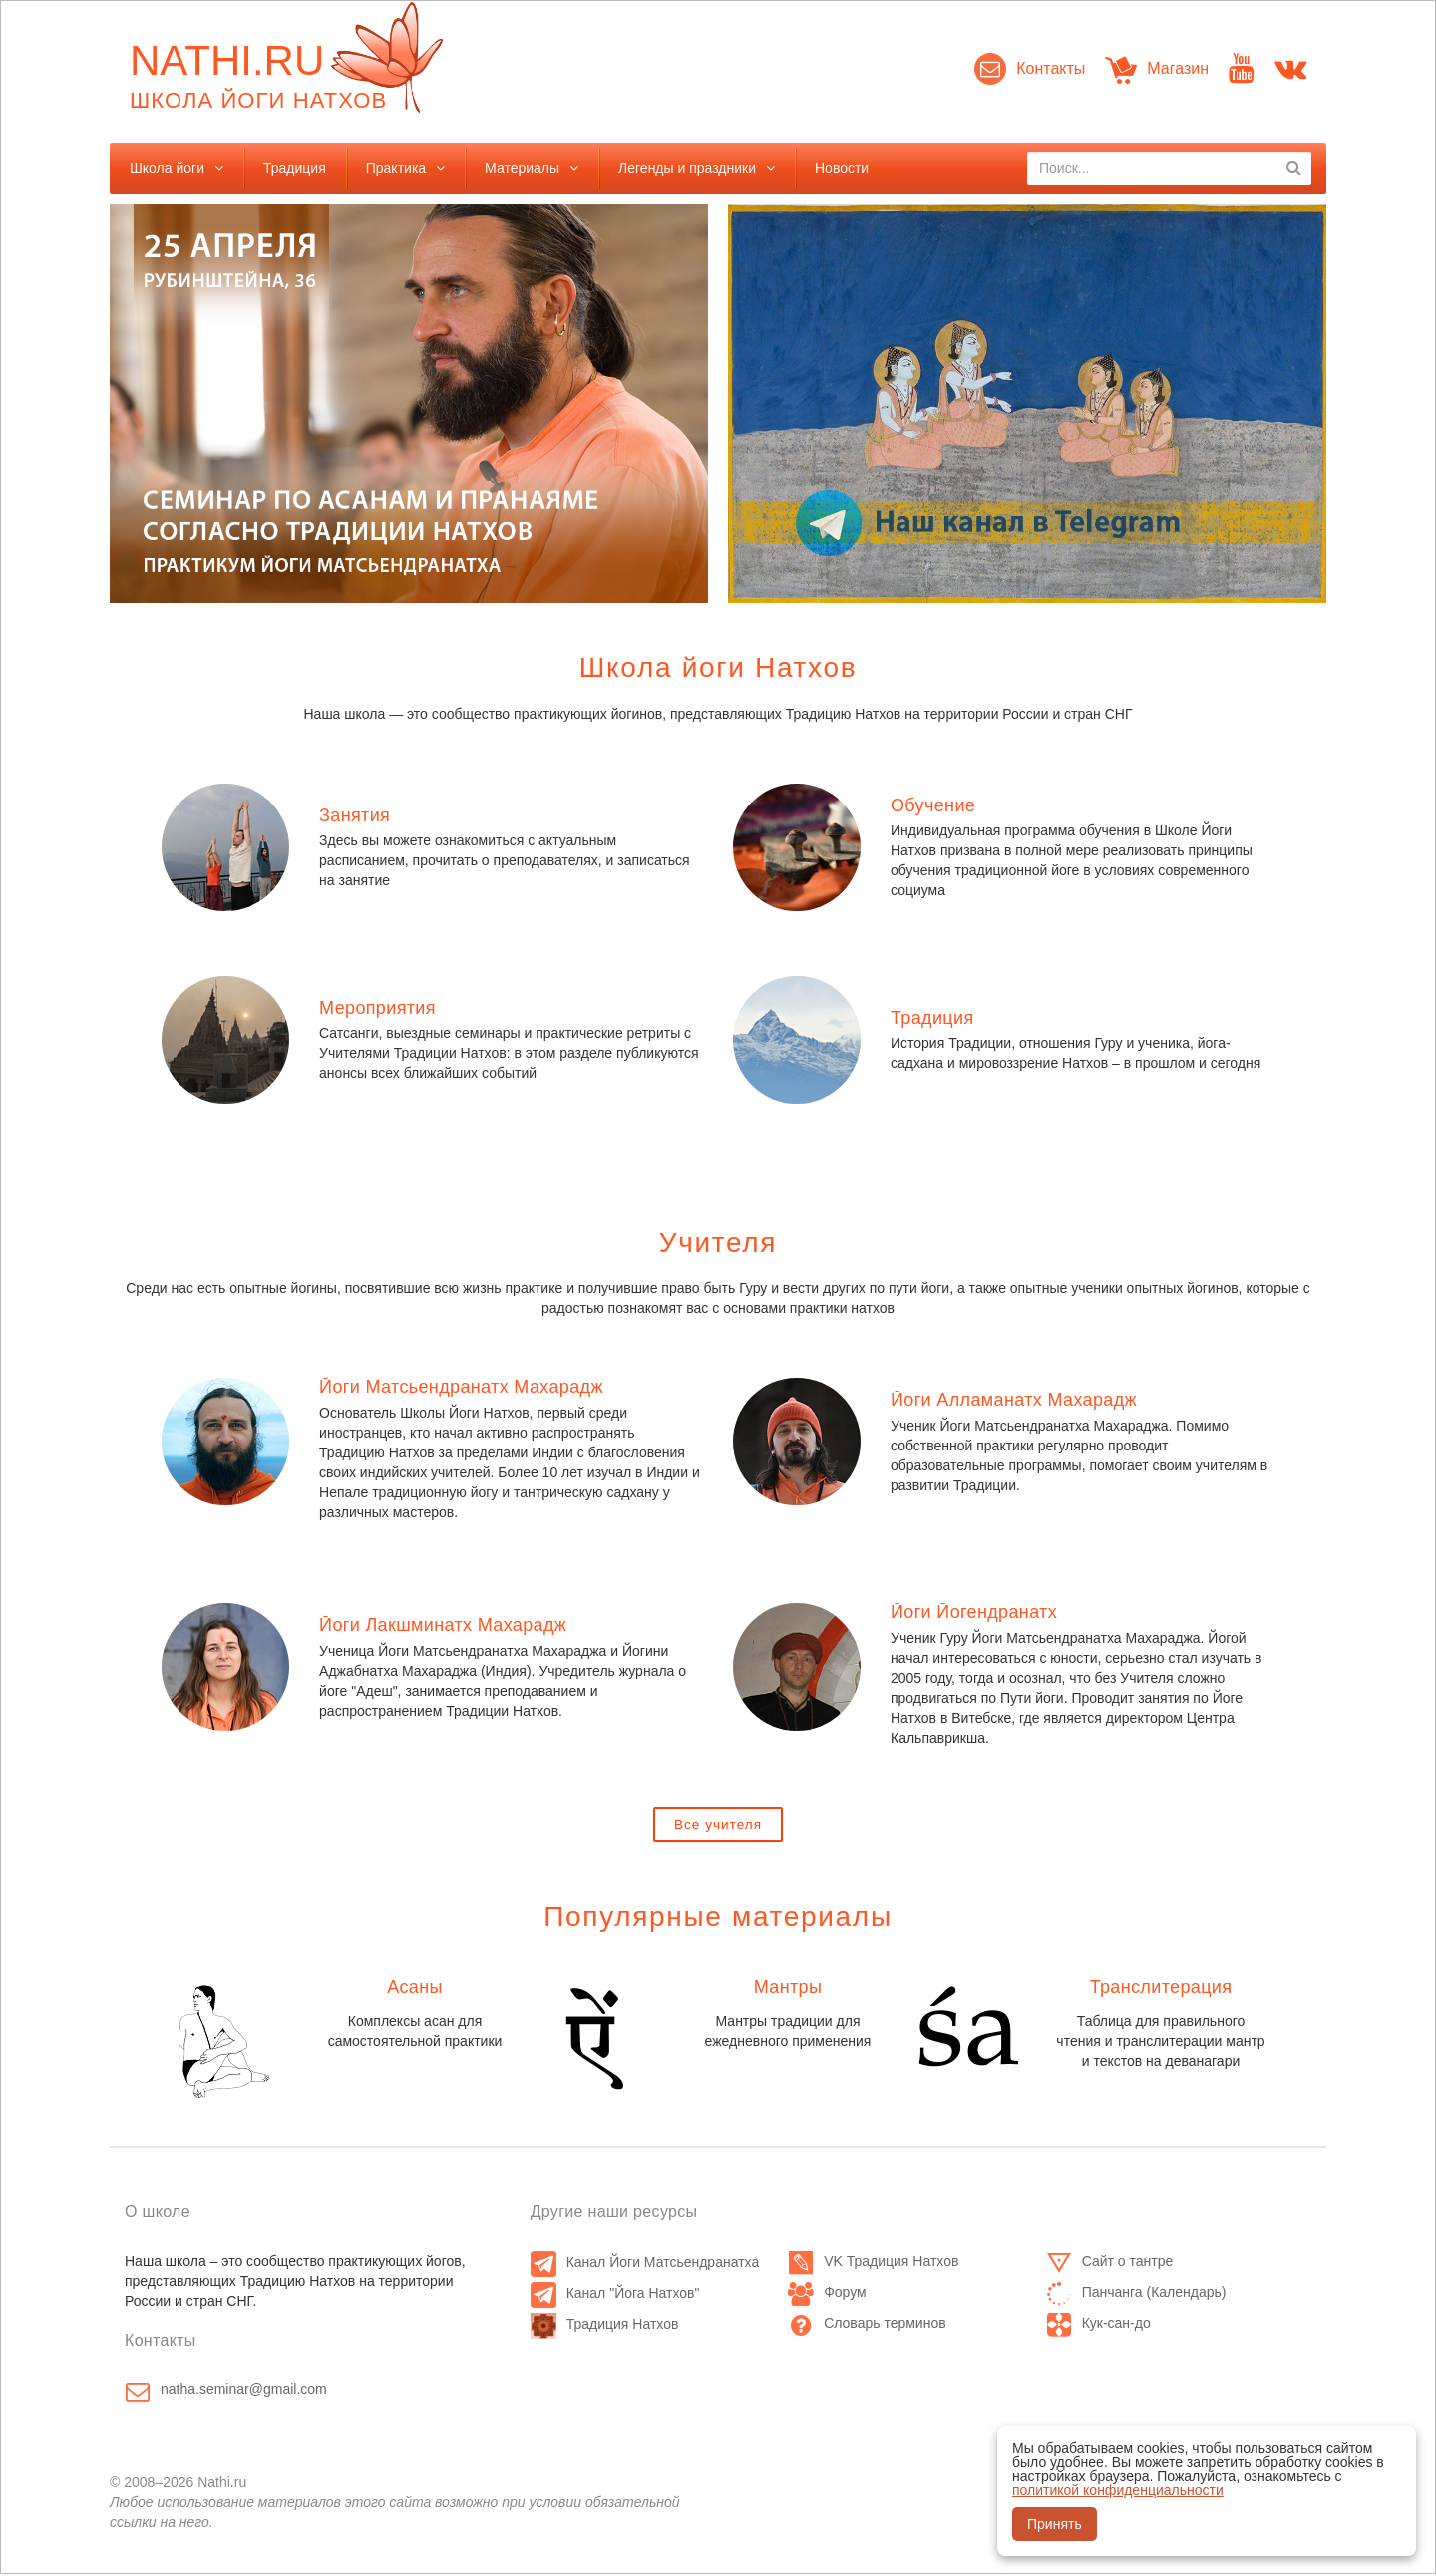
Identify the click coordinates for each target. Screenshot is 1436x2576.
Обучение (933, 805)
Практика (396, 168)
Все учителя (717, 1825)
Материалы (522, 168)
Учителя (718, 1242)
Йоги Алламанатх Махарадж (1014, 1400)
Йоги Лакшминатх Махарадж (442, 1625)
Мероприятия (377, 1008)
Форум (827, 2294)
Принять (1054, 2524)
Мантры (788, 1989)
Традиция (294, 168)
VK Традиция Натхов (873, 2263)
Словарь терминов (867, 2325)
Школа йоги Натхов (718, 667)
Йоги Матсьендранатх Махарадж (461, 1387)
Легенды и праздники (687, 168)
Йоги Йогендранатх (974, 1612)
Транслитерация (1161, 1989)
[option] (409, 403)
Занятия (354, 815)
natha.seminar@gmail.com (244, 2391)
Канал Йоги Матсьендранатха (645, 2264)
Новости (842, 168)
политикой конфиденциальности (1118, 2490)
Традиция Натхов (605, 2326)
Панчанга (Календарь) (1136, 2294)
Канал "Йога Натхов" (615, 2295)
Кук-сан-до (1098, 2325)
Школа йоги (167, 168)
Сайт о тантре (1110, 2263)
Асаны (415, 1989)
